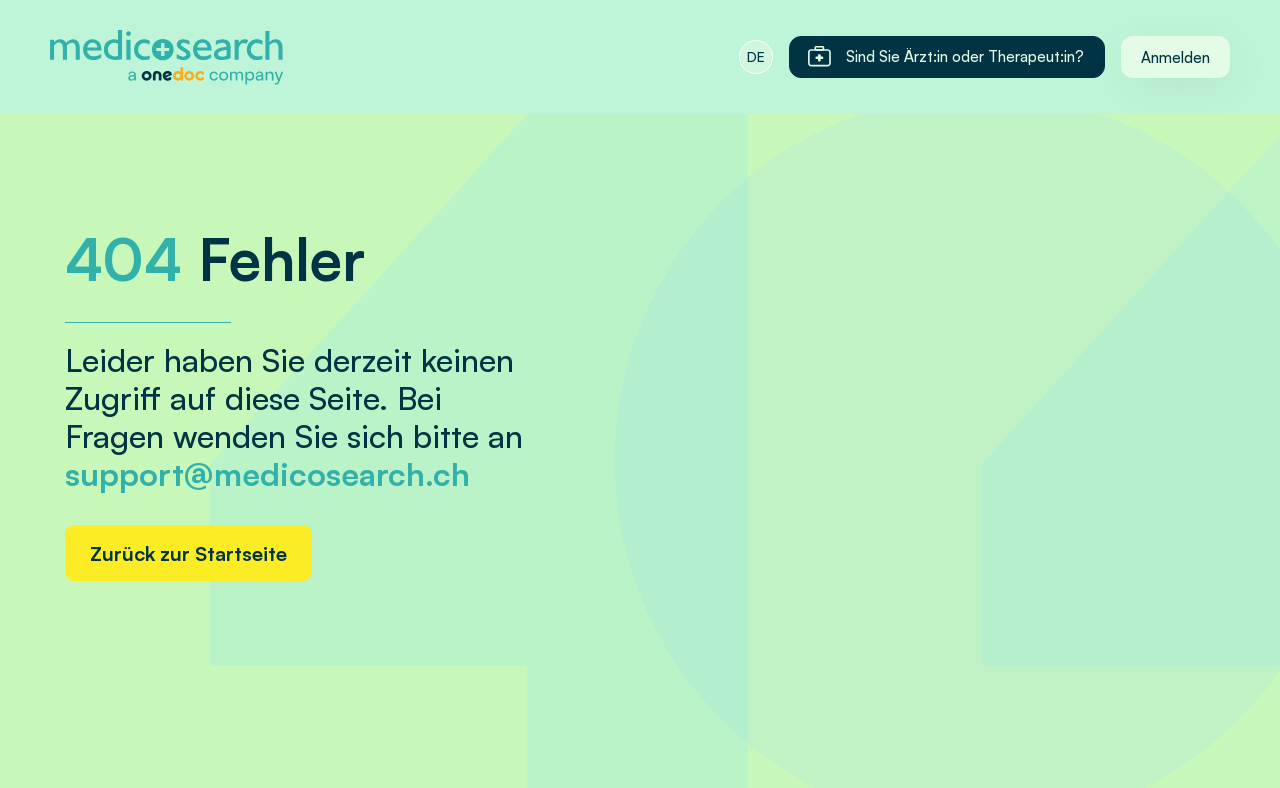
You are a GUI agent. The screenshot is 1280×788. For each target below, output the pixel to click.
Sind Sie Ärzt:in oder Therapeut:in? (945, 57)
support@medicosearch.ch (267, 474)
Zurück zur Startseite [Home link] (188, 553)
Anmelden (1175, 57)
